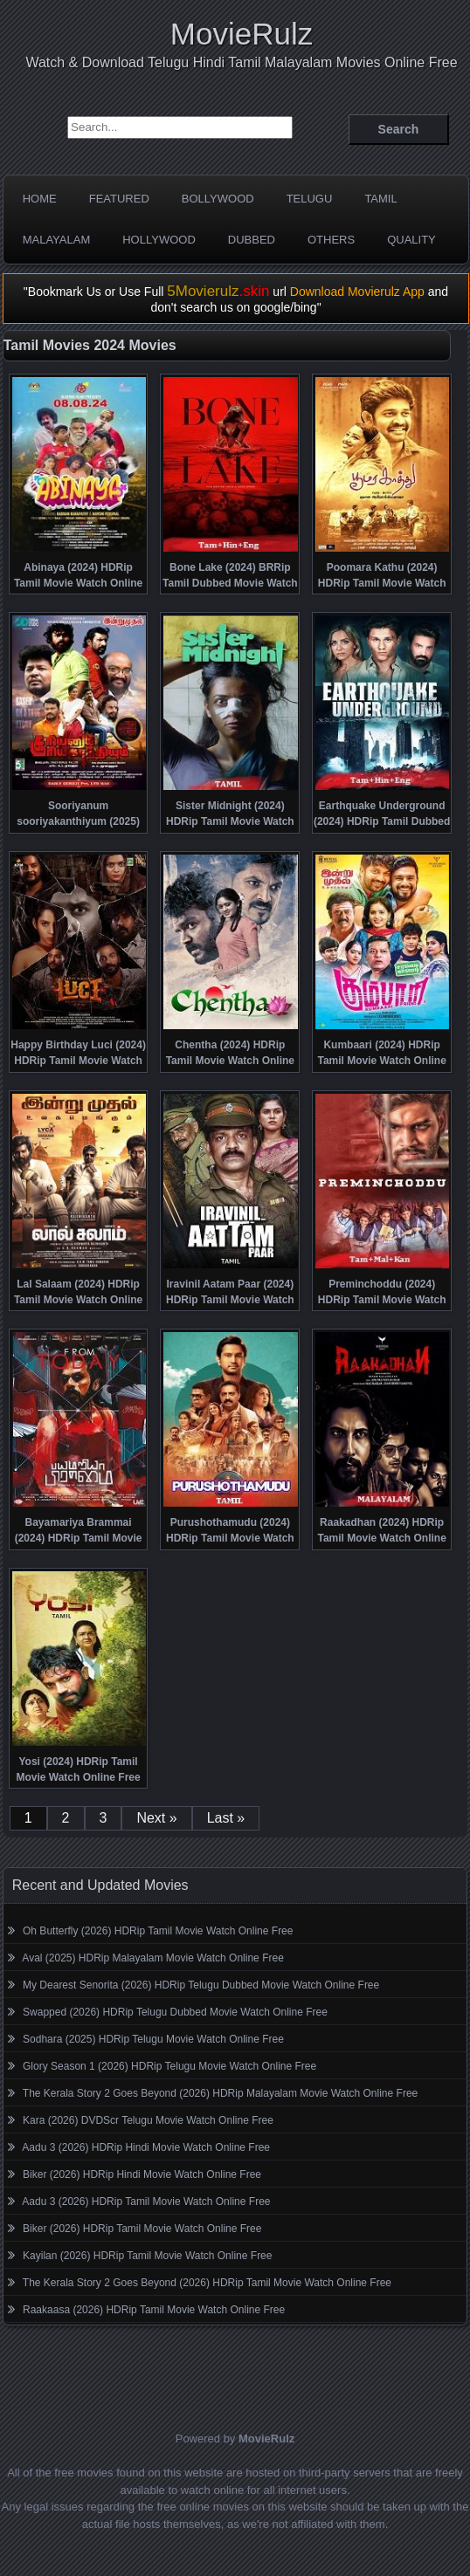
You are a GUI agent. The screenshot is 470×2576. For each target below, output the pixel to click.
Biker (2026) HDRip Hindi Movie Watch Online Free (142, 2174)
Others (331, 239)
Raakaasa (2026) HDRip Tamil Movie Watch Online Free (154, 2310)
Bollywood (218, 198)
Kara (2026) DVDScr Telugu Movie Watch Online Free (148, 2120)
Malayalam (57, 239)
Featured (119, 198)
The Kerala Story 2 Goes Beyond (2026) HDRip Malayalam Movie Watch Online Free (220, 2093)
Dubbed (251, 239)
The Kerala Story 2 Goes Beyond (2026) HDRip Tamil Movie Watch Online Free (207, 2283)
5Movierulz (218, 291)
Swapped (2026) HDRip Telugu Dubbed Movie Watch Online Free (175, 2012)
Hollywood (159, 239)
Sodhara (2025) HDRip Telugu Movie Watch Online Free (153, 2039)
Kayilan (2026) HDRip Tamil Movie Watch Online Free (147, 2256)
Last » (226, 1817)
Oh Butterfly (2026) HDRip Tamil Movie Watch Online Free (158, 1931)
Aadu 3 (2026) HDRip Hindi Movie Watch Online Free (146, 2147)
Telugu (310, 198)
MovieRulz (241, 34)
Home (40, 198)
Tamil (380, 198)
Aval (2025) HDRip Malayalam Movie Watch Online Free (152, 1958)
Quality (411, 239)
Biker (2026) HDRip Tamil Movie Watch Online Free (142, 2228)
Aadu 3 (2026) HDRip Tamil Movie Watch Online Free (146, 2201)
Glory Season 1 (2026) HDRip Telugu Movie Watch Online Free (169, 2066)
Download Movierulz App (357, 292)
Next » (156, 1817)
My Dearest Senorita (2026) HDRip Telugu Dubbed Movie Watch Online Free (201, 1985)
